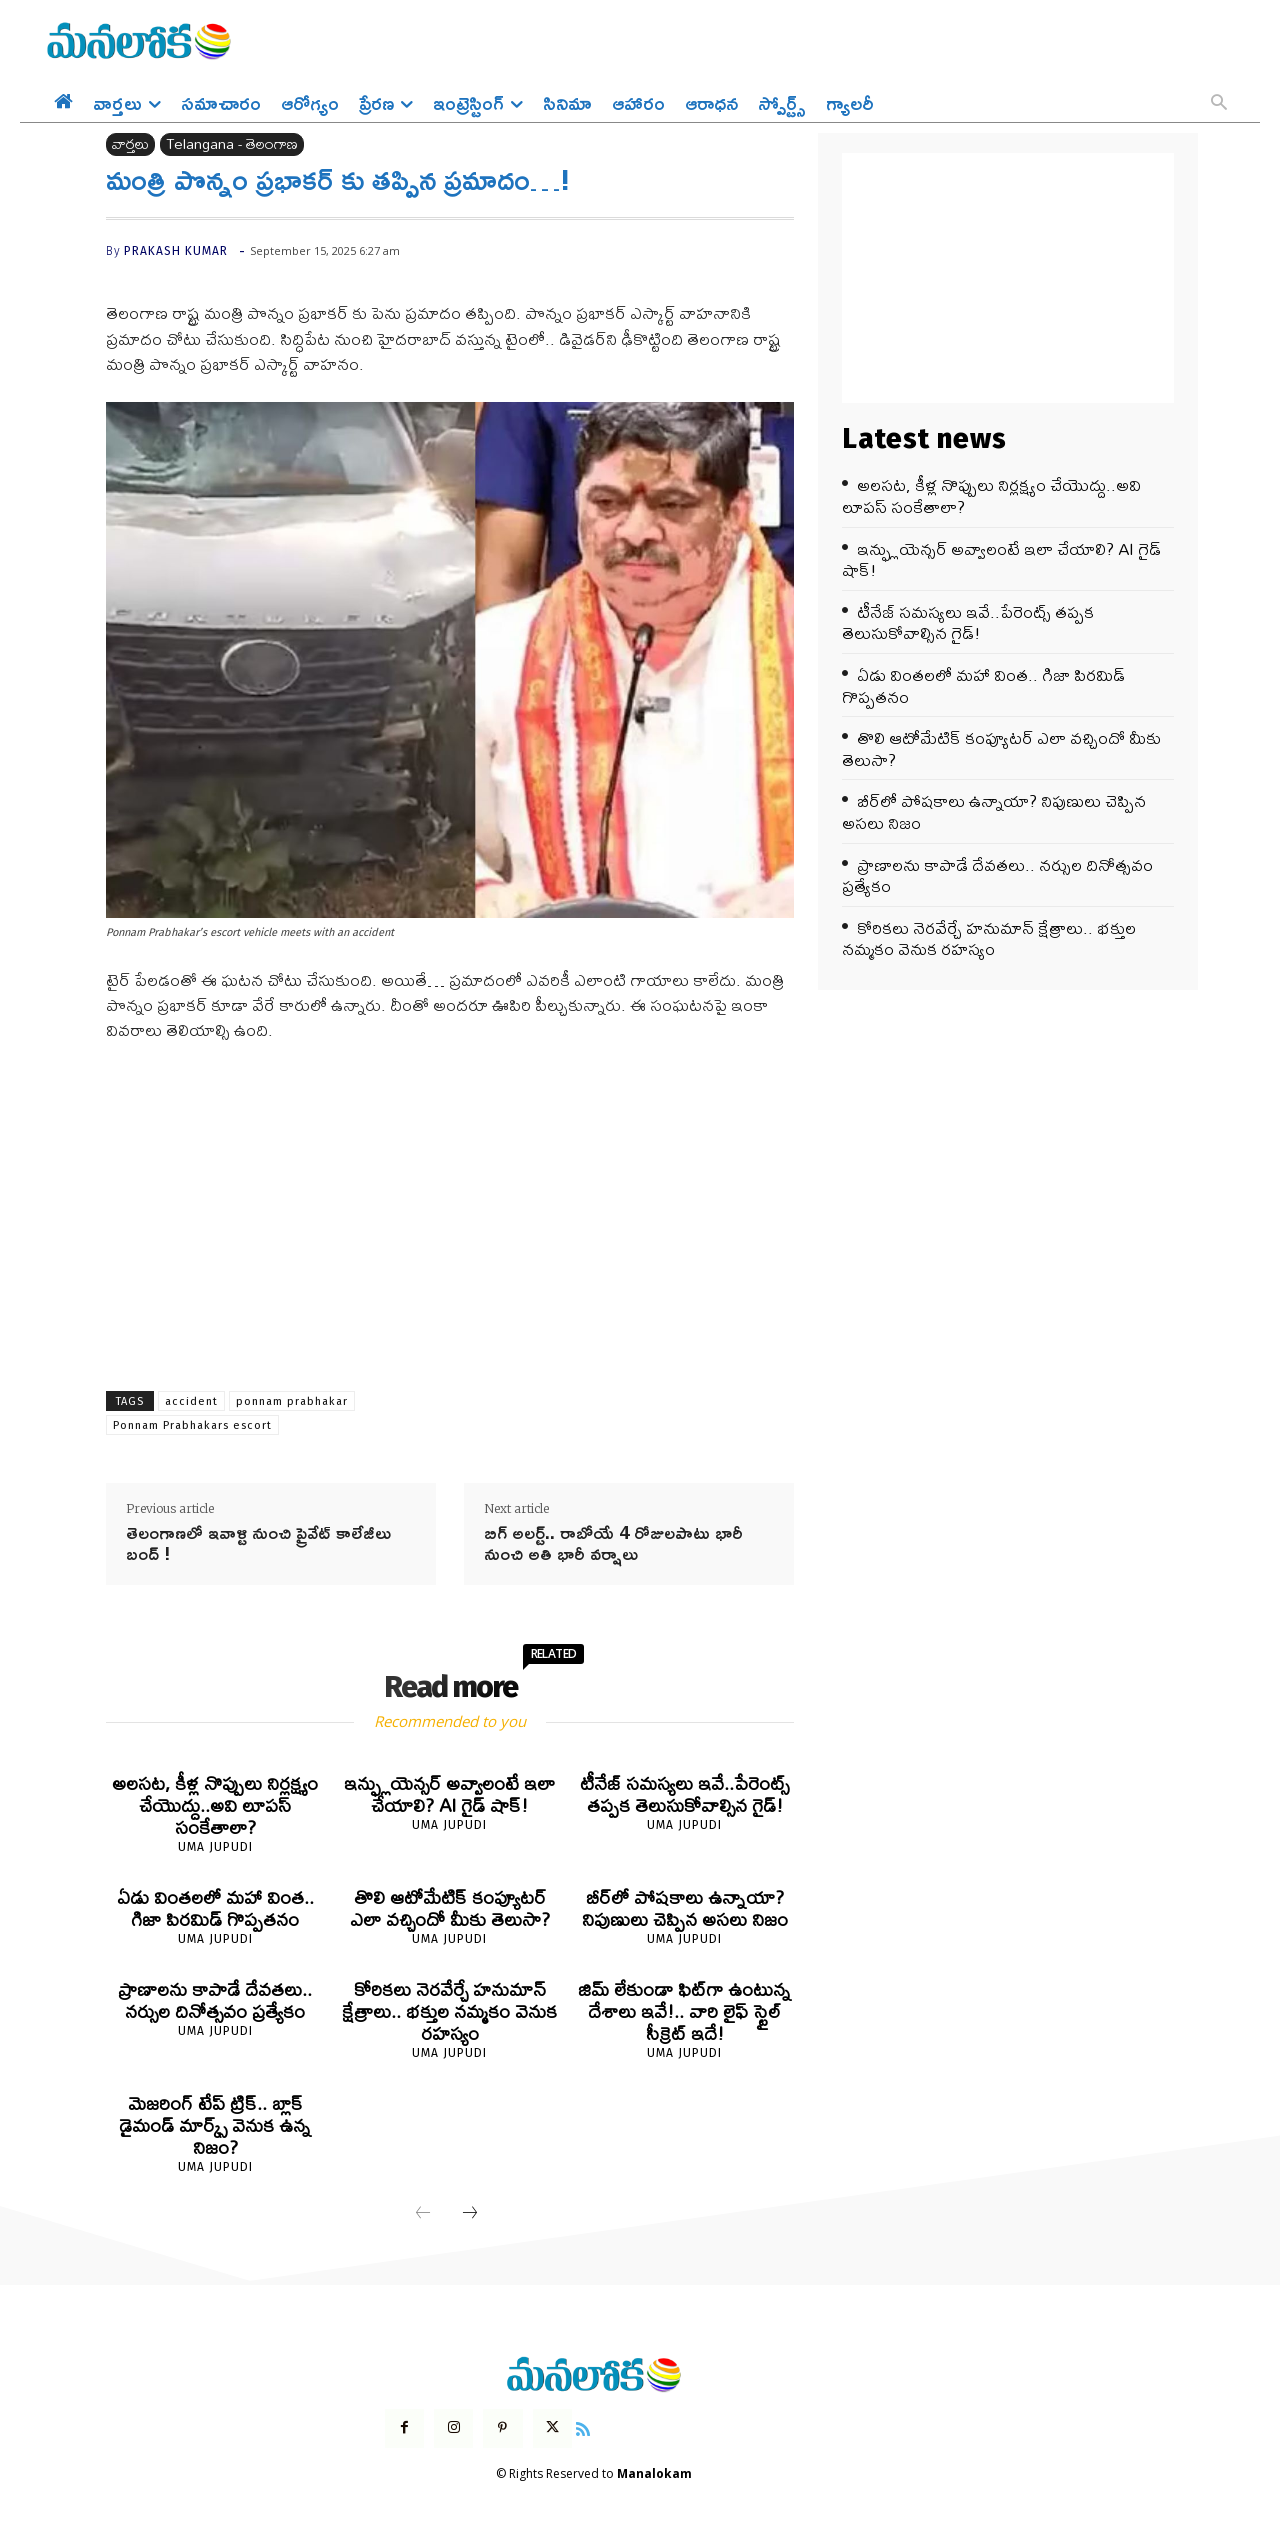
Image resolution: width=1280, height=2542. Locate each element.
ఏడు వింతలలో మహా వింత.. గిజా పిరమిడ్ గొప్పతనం (215, 1908)
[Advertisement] (450, 1209)
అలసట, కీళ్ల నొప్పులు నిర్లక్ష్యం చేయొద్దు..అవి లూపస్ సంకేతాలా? (215, 1805)
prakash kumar (176, 251)
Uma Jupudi (215, 1847)
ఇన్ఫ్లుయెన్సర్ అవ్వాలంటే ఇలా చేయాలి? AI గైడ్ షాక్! (449, 1794)
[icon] (583, 2427)
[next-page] (470, 2214)
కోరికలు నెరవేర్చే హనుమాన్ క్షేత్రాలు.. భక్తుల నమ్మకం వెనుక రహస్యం (449, 2011)
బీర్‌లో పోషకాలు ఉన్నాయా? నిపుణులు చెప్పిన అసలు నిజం (685, 1908)
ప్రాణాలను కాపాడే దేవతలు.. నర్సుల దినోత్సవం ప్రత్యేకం (215, 2000)
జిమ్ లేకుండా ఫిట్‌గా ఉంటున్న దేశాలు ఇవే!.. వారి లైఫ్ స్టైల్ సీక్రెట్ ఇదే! (684, 2011)
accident (191, 1401)
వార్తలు (130, 144)
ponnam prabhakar (292, 1401)
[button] (1219, 104)
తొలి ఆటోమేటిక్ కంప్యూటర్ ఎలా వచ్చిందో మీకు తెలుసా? (450, 1908)
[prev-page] (423, 2214)
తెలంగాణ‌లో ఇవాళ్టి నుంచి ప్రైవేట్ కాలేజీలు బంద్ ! (258, 1543)
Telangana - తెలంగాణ (232, 144)
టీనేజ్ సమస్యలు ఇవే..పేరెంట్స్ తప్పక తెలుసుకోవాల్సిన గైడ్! (684, 1794)
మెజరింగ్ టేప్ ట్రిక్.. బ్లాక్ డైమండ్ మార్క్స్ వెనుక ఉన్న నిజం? (215, 2125)
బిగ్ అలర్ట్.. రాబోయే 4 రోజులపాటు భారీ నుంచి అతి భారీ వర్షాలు (613, 1543)
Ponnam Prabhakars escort (192, 1425)
